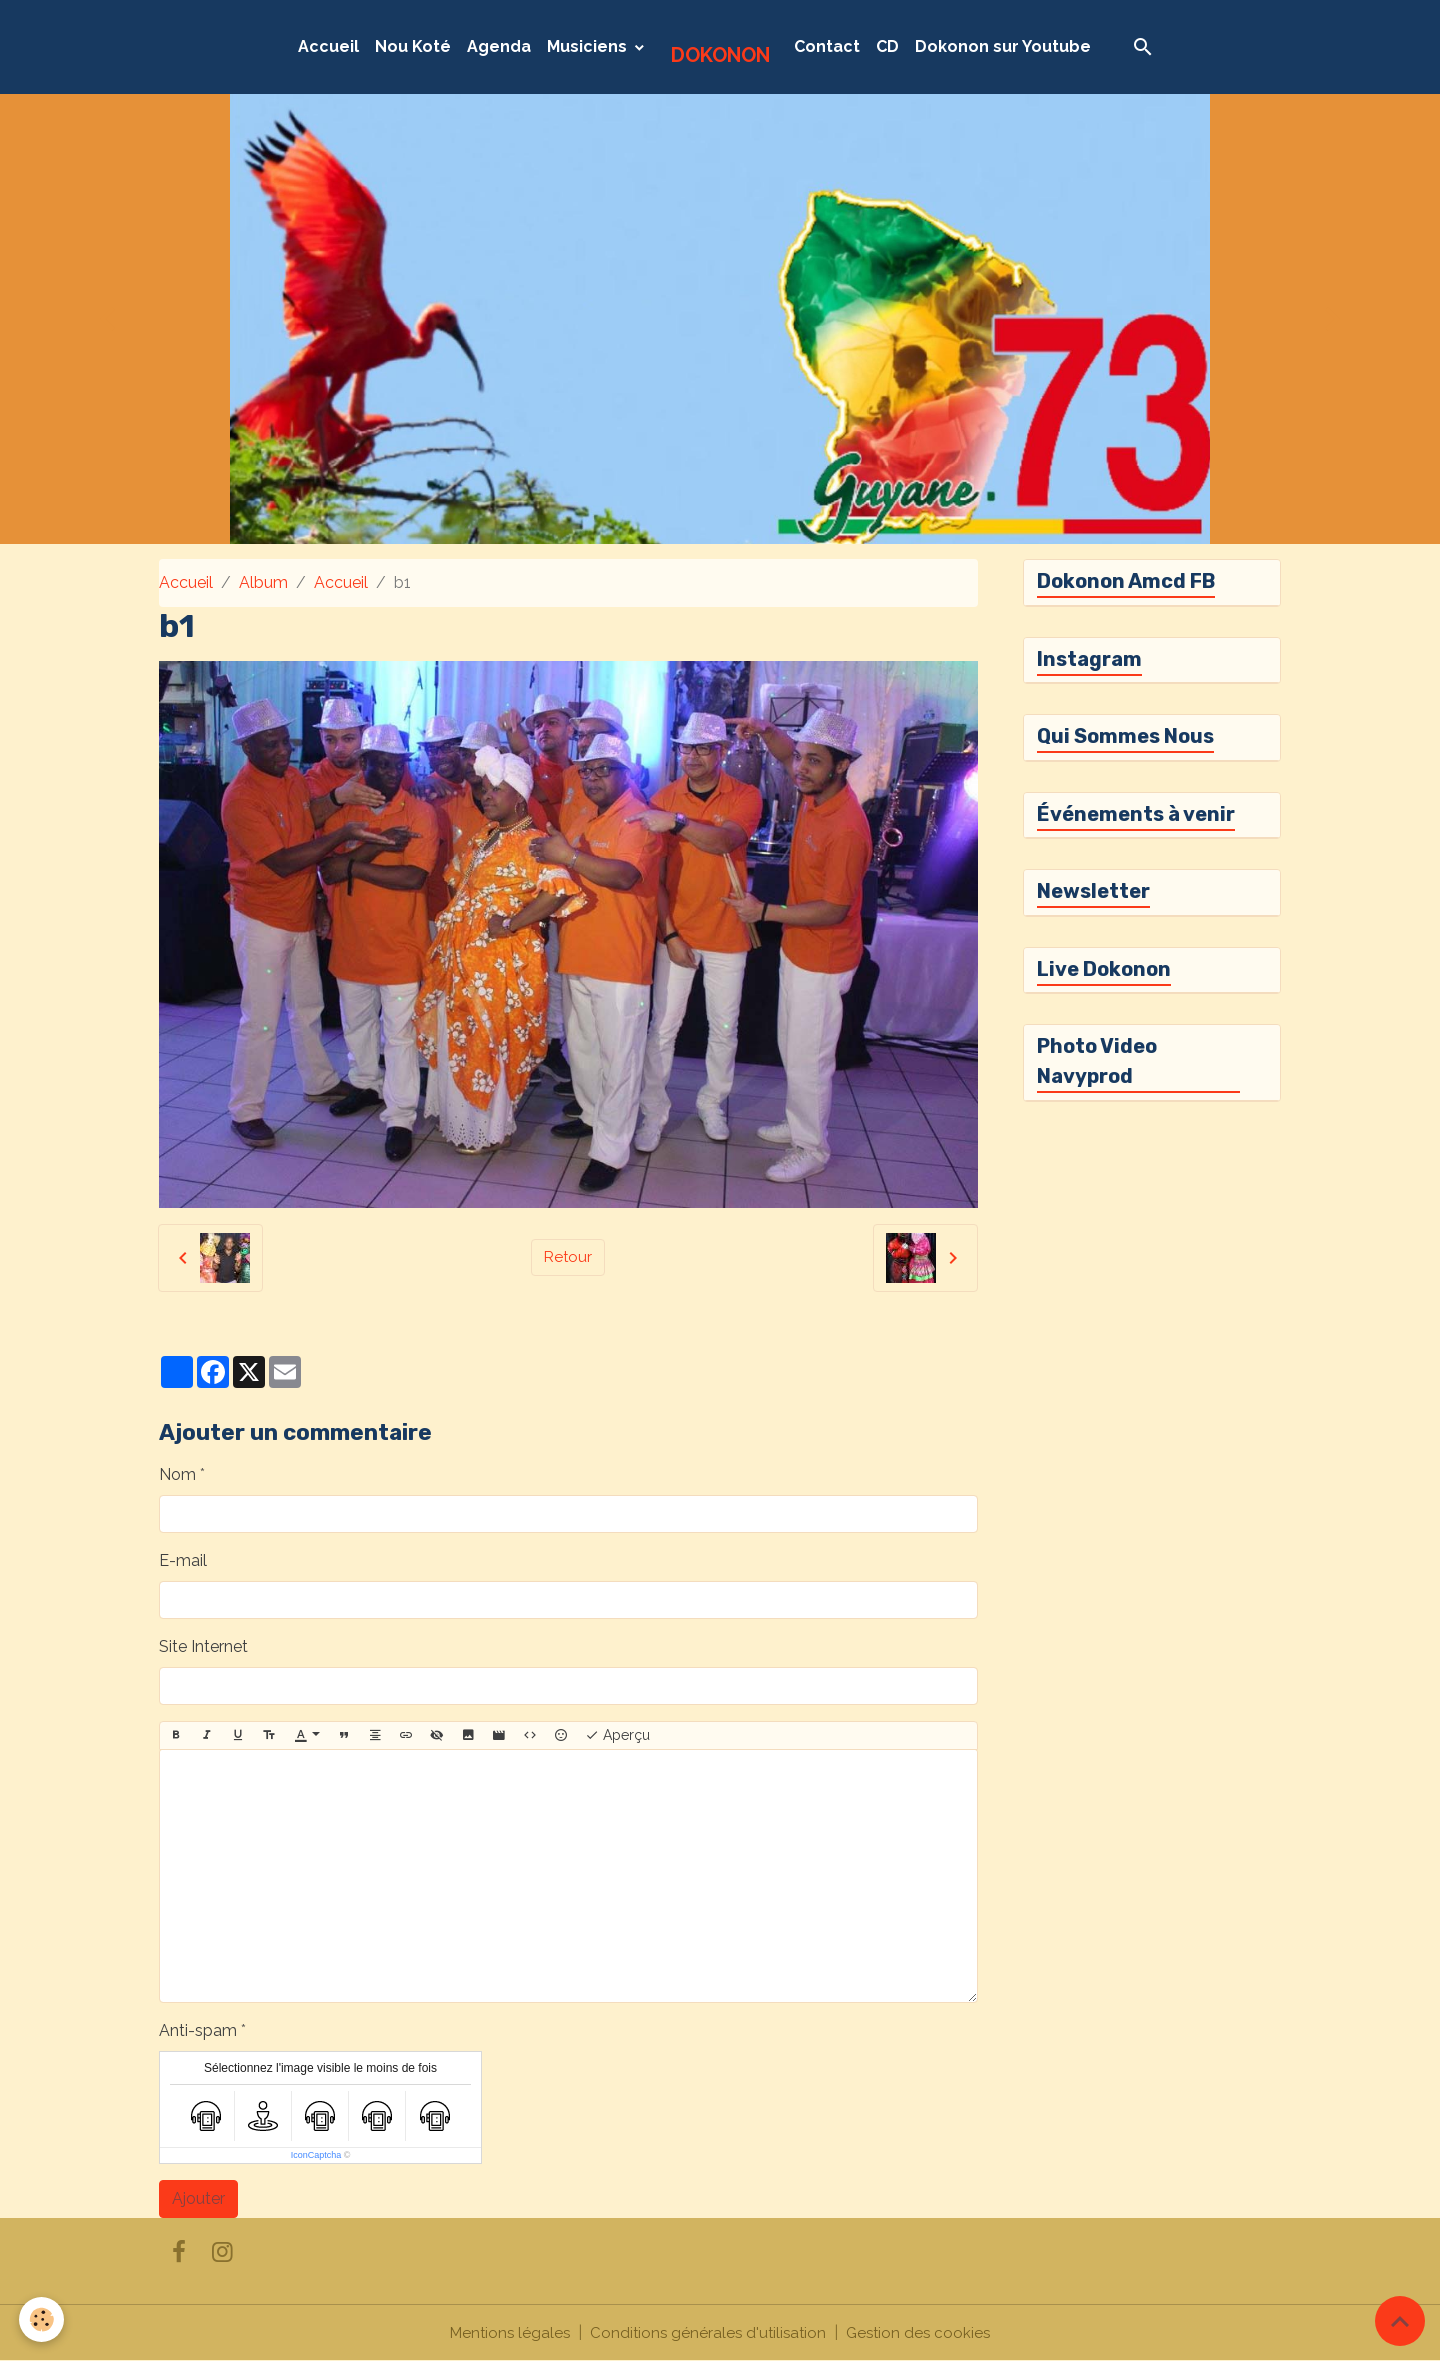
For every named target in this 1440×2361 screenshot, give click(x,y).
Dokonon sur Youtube (1003, 46)
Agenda (499, 46)
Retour (568, 1257)
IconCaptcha (316, 2155)
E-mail (183, 1560)
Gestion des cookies (923, 2332)
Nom (177, 1474)
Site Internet (203, 1646)
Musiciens (589, 46)
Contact (827, 46)
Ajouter (198, 2198)
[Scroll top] (1400, 2321)
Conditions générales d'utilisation (708, 2332)
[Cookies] (42, 2319)
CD (887, 46)
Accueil (328, 46)
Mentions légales (504, 2332)
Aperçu (617, 1736)
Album (263, 582)
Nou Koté (413, 46)
